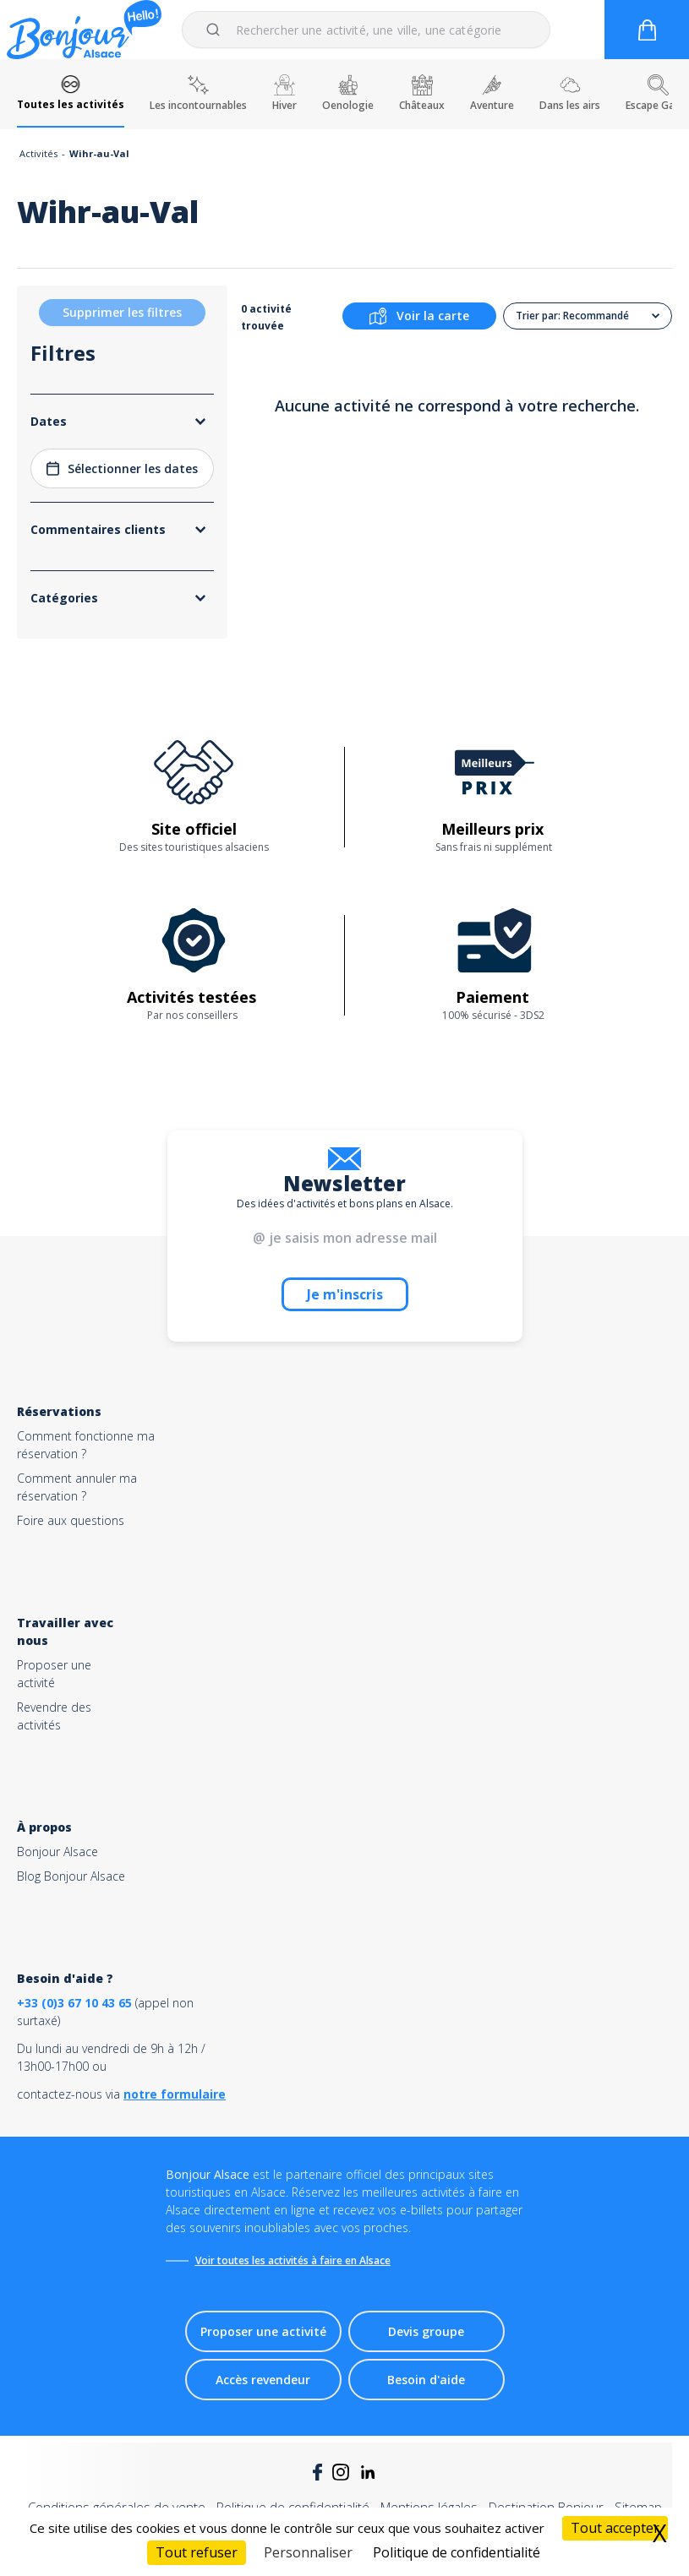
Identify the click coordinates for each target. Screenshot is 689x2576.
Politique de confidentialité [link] (456, 2552)
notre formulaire (174, 2094)
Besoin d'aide (426, 2380)
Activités (38, 153)
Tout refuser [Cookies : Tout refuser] (197, 2552)
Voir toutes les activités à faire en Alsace (293, 2260)
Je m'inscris (345, 1294)
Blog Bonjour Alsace (71, 1876)
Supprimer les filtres (122, 312)
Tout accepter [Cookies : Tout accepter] (615, 2528)
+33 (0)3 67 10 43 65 (74, 2003)
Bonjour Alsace (57, 1852)
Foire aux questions (70, 1520)
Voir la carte (419, 316)
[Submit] (216, 29)
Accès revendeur (263, 2380)
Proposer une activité (263, 2331)
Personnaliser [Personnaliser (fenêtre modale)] (308, 2552)
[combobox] (366, 29)
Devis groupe (426, 2331)
